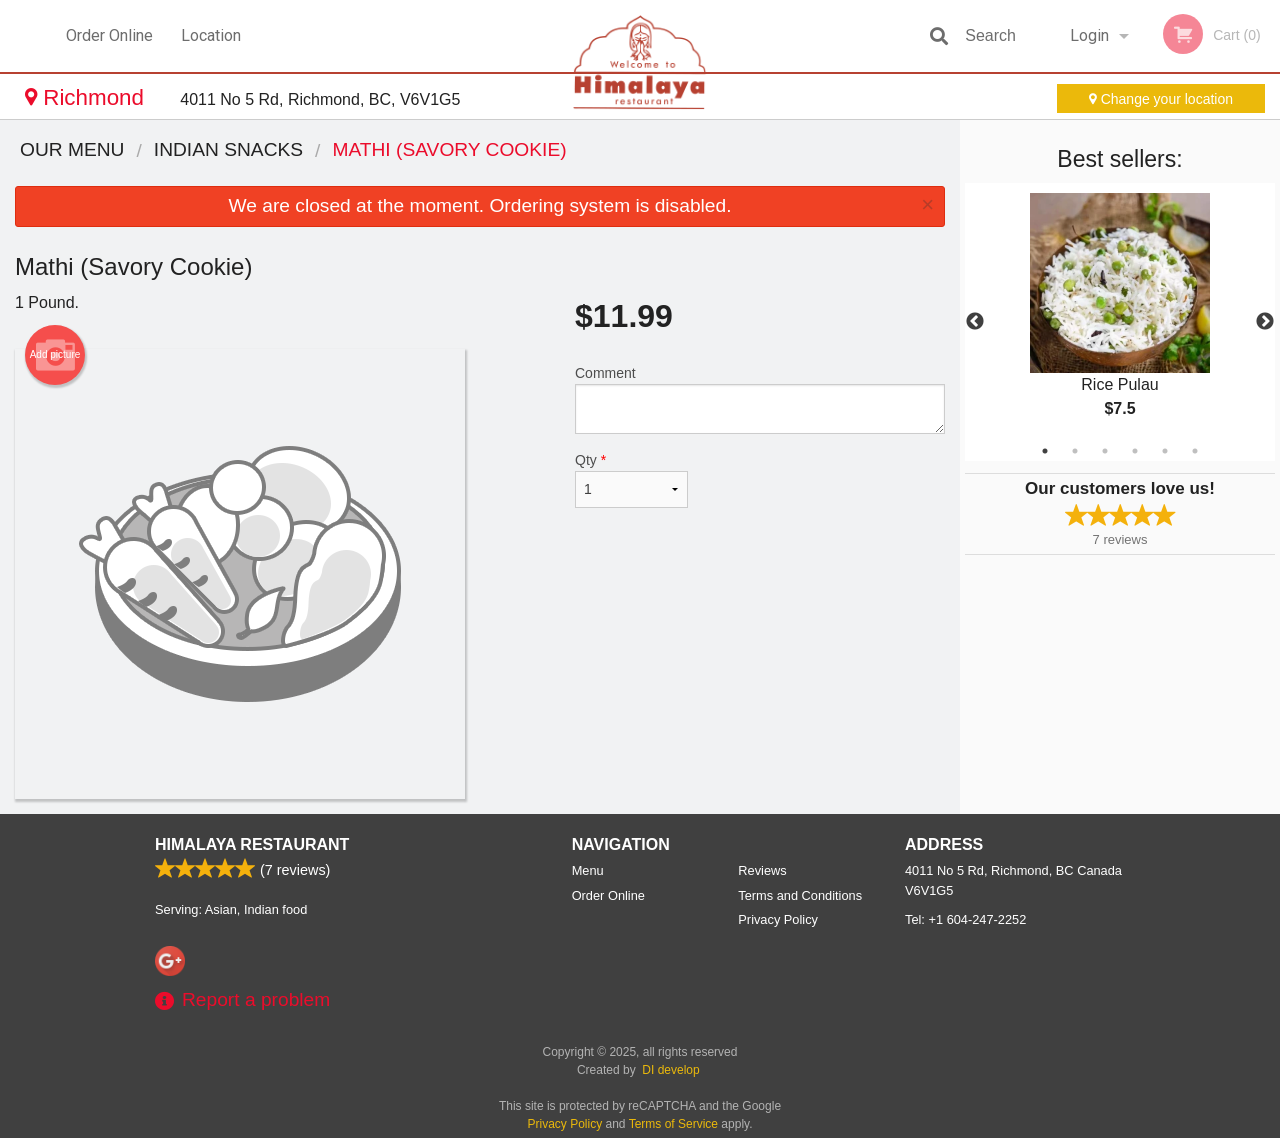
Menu (588, 870)
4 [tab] (1135, 451)
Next (1265, 322)
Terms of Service (673, 1124)
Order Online (109, 35)
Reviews (762, 870)
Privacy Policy (778, 919)
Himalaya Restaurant (252, 844)
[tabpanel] (1120, 322)
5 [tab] (1165, 451)
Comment (760, 399)
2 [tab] (1075, 451)
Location (211, 35)
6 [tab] (1195, 451)
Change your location (1161, 99)
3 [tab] (1105, 451)
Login (1089, 35)
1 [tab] (1045, 451)
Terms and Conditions (800, 895)
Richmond (87, 97)
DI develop (670, 1070)
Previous (975, 322)
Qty (631, 480)
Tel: (965, 919)
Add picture (55, 355)
